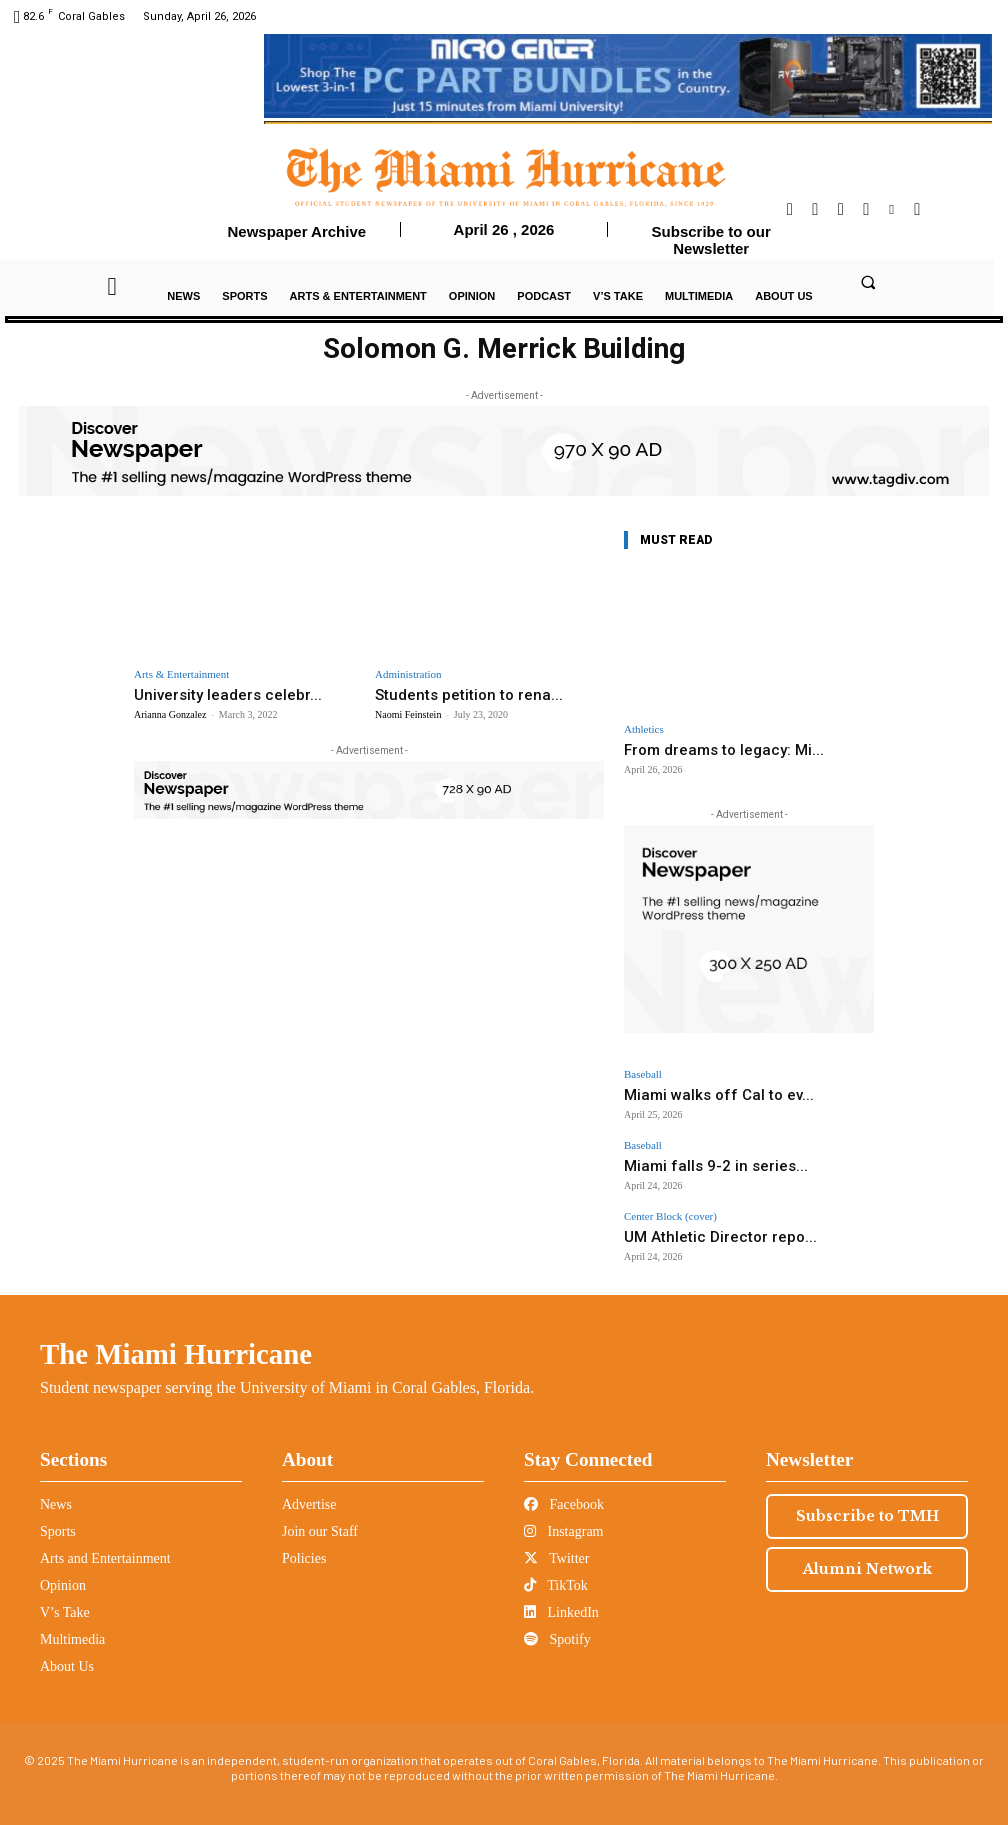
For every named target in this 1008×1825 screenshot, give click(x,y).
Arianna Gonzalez (170, 712)
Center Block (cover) (670, 1204)
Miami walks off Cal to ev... (691, 1090)
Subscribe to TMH (867, 1500)
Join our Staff (320, 1515)
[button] (868, 282)
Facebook (564, 1488)
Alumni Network (867, 1553)
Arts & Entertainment (181, 674)
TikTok (556, 1569)
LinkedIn (561, 1596)
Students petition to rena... (454, 693)
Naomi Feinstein (408, 712)
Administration (408, 674)
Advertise (309, 1488)
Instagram (563, 1515)
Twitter (556, 1542)
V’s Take (65, 1596)
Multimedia (72, 1623)
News (56, 1488)
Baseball (643, 1072)
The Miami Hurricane (176, 1338)
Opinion (63, 1569)
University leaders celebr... (214, 693)
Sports (58, 1515)
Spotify (557, 1623)
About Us (67, 1650)
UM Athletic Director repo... (693, 1222)
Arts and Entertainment (105, 1542)
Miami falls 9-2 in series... (689, 1156)
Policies (304, 1542)
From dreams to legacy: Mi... (709, 748)
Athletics (644, 729)
